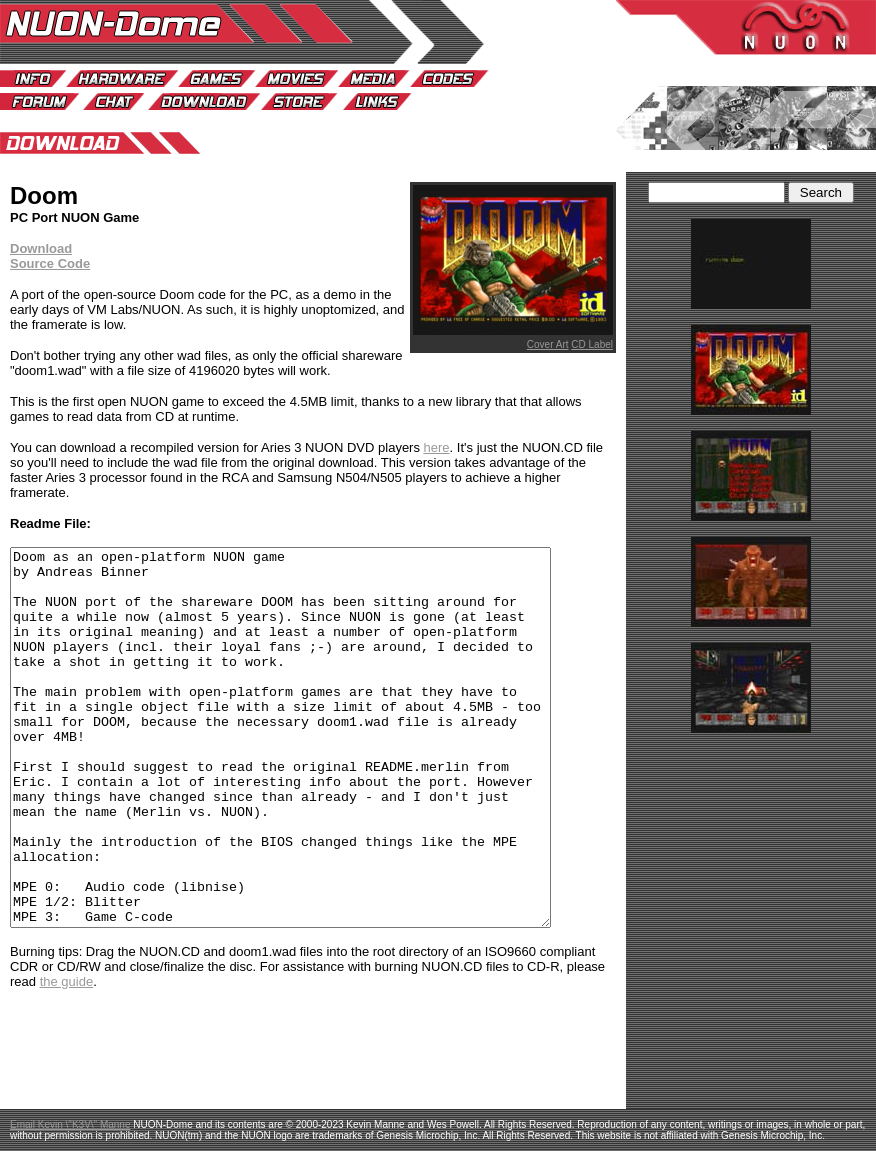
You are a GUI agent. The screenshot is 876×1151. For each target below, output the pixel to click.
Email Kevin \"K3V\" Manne (70, 1124)
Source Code (50, 263)
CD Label (592, 344)
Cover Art (548, 344)
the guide (67, 1056)
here (437, 447)
